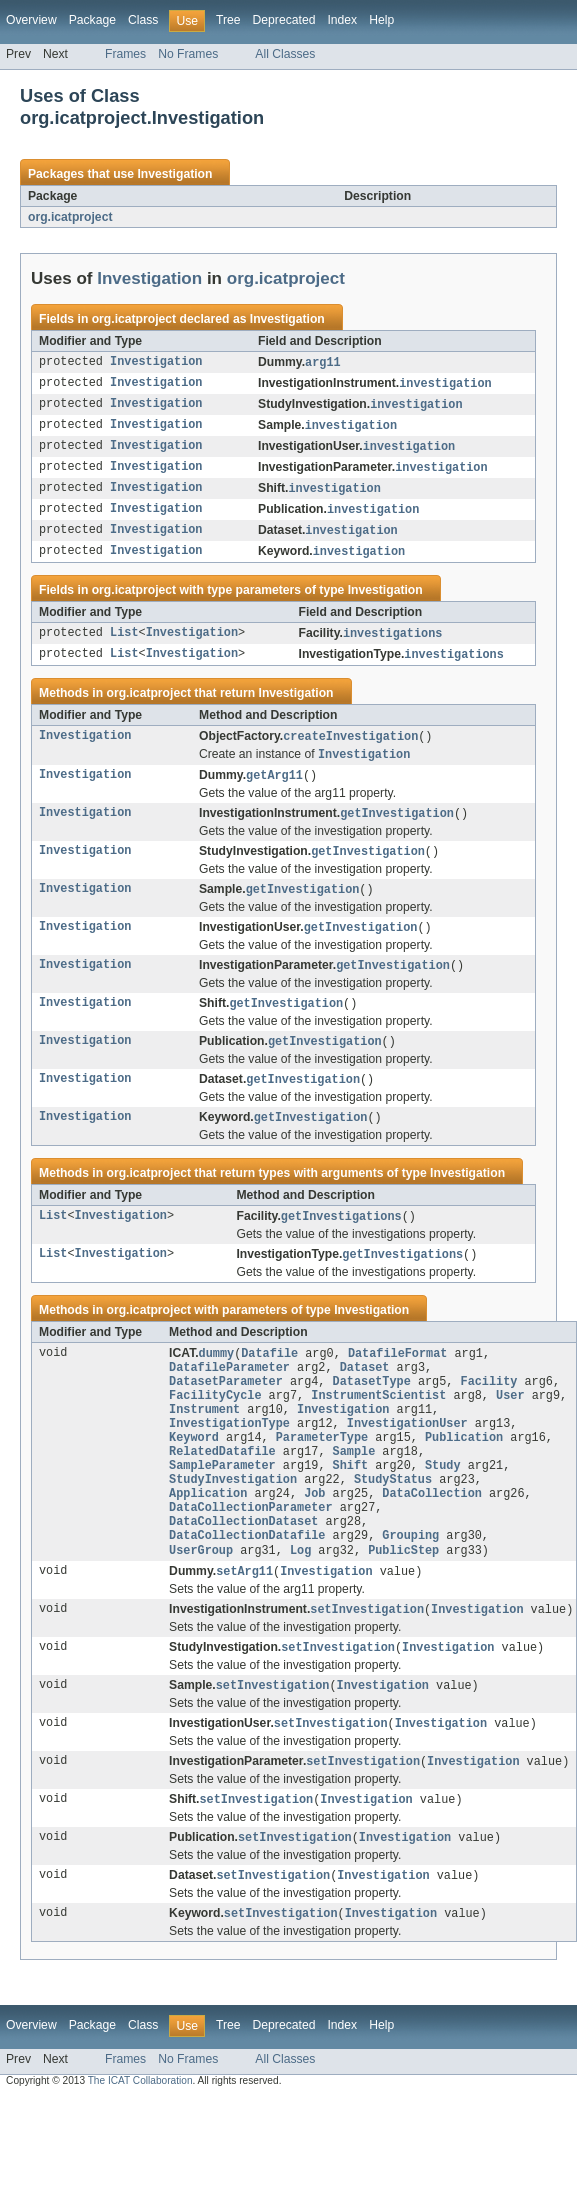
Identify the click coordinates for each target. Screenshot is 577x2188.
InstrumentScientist (378, 1428)
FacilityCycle (215, 1428)
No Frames (188, 54)
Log (300, 1604)
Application (208, 1540)
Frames (125, 54)
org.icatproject (70, 217)
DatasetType (372, 1412)
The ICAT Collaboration (140, 2144)
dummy (217, 1380)
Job (314, 1540)
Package (92, 20)
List (124, 644)
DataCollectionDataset (243, 1572)
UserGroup (201, 1604)
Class (143, 20)
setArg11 (244, 1626)
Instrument (204, 1444)
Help (381, 20)
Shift (351, 1508)
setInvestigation (367, 1665)
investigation (445, 385)
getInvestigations (341, 1241)
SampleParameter (222, 1508)
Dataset (365, 1396)
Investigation (174, 174)
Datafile (269, 1380)
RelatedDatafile (222, 1492)
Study (443, 1508)
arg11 (323, 363)
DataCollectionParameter (250, 1556)
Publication (464, 1476)
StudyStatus (393, 1524)
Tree (228, 20)
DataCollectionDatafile (247, 1588)
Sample (354, 1492)
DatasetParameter (226, 1412)
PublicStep (403, 1604)
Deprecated (284, 20)
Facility (488, 1412)
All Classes (285, 54)
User (510, 1428)
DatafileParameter (229, 1396)
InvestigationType (229, 1460)
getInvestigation (397, 829)
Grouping (410, 1588)
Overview (31, 20)
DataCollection (432, 1540)
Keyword (194, 1476)
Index (342, 20)
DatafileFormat (398, 1380)
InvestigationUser (407, 1460)
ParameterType (322, 1476)
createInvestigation (350, 749)
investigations (393, 644)
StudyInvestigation (233, 1524)
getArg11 (274, 790)
